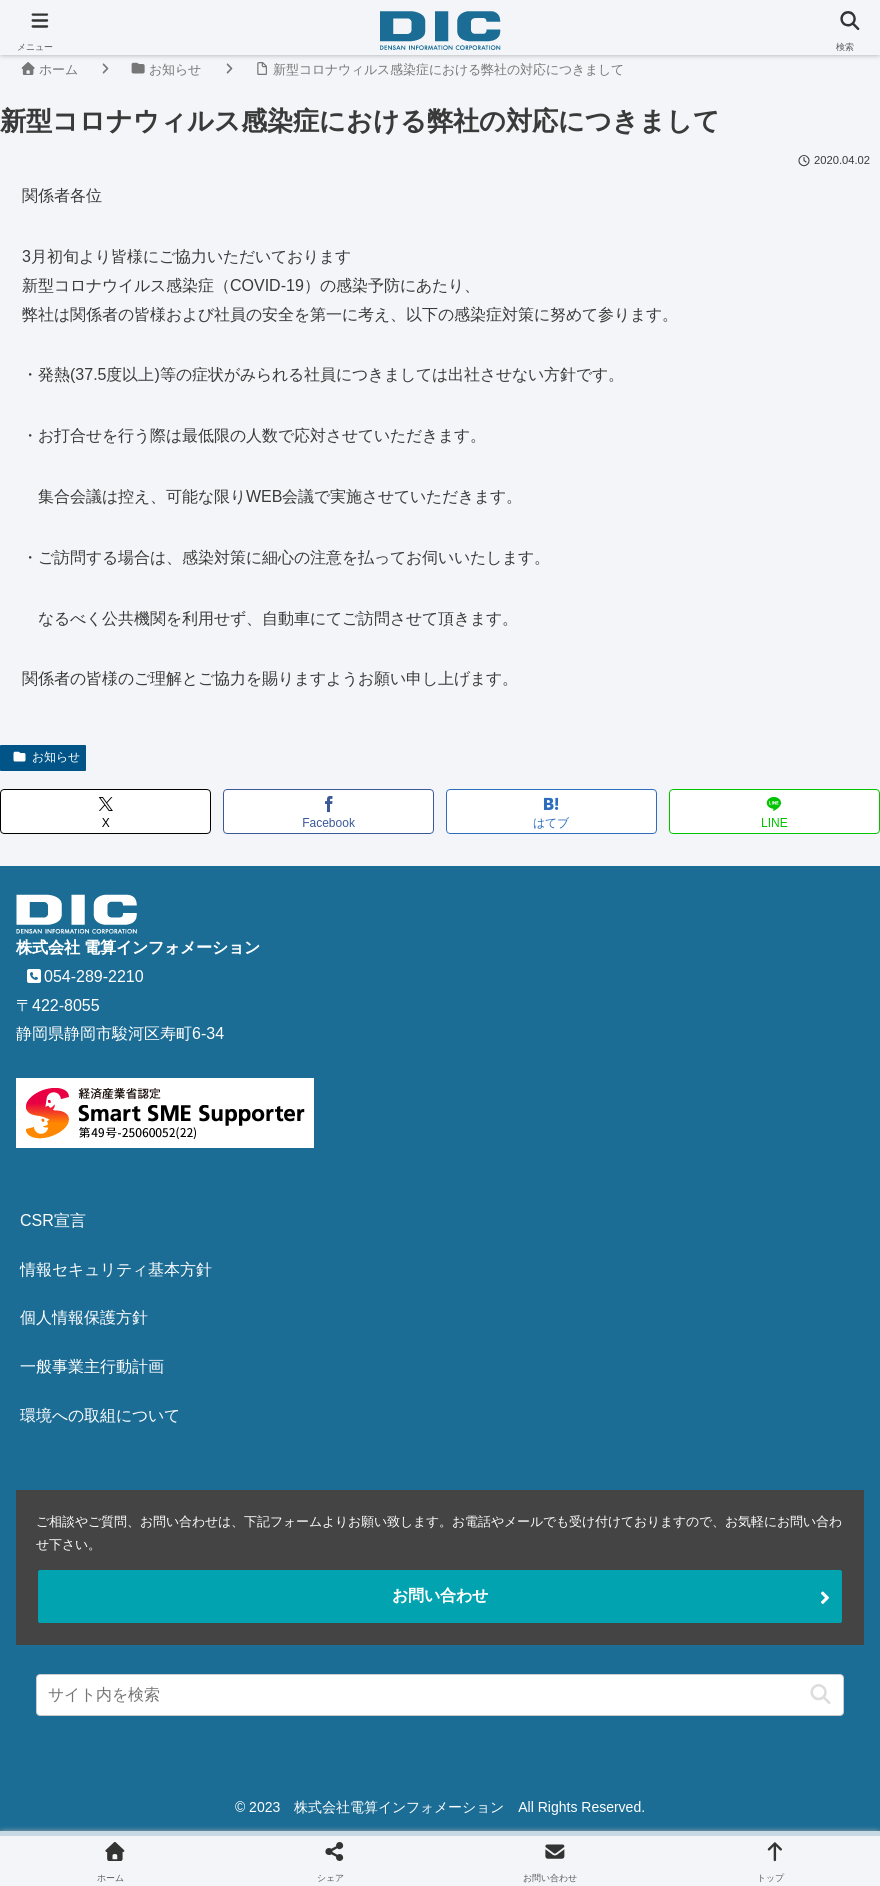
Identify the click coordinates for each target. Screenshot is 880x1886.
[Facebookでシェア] (328, 811)
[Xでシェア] (105, 811)
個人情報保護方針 (84, 1317)
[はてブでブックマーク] (551, 811)
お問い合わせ (440, 1595)
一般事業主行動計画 (92, 1366)
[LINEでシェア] (774, 811)
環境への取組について (100, 1415)
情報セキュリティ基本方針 (116, 1269)
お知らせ (46, 757)
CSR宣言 (53, 1220)
